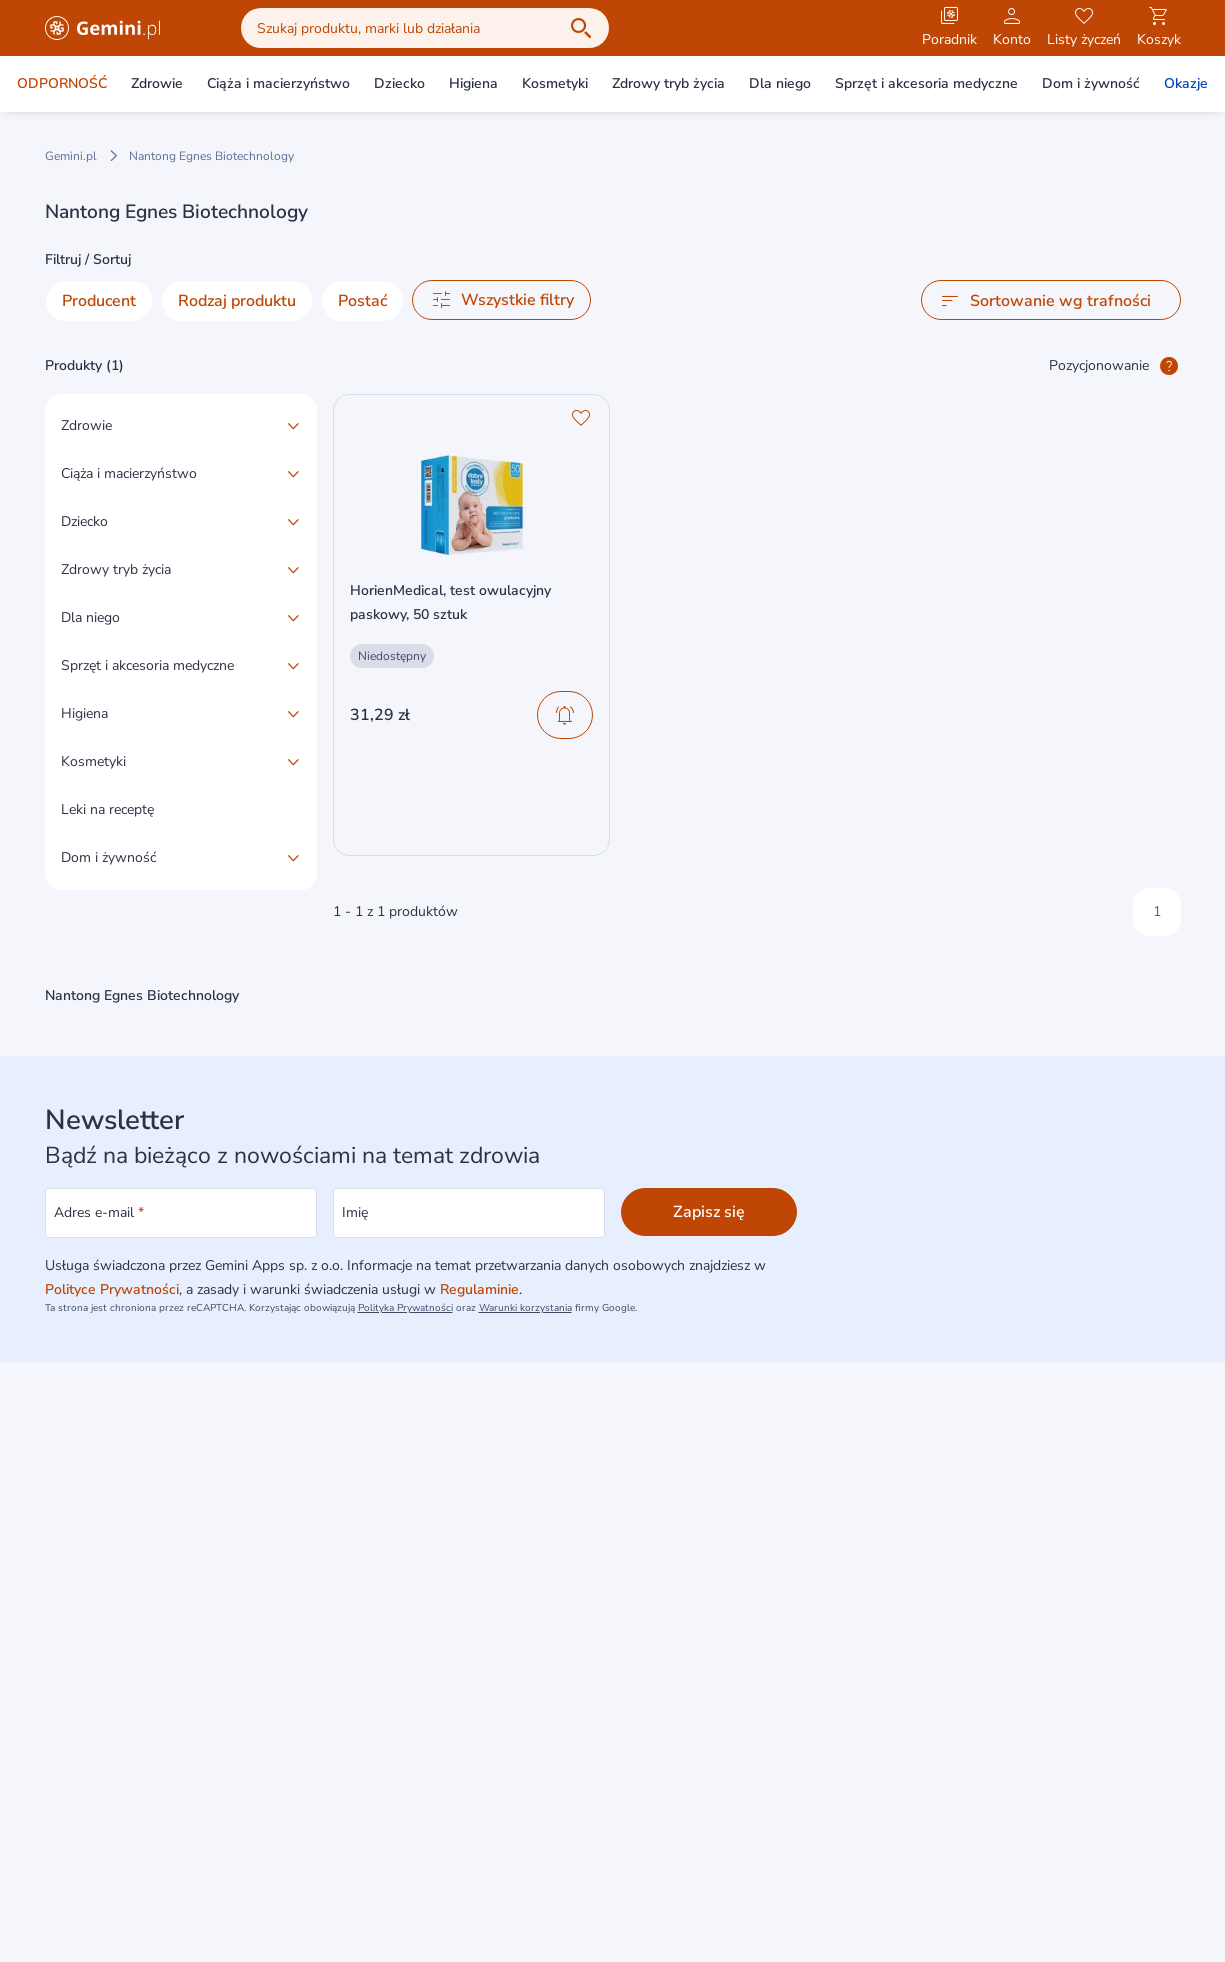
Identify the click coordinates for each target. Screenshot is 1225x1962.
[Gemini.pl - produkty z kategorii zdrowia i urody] (103, 28)
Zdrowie (157, 83)
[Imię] (469, 1213)
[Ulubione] (581, 418)
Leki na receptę (107, 809)
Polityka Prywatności (405, 1308)
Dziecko (399, 83)
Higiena (473, 83)
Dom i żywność (1091, 83)
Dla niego (780, 83)
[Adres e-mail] (181, 1213)
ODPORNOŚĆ (62, 83)
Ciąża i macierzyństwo (278, 83)
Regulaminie (479, 1289)
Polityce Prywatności (112, 1289)
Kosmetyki (555, 83)
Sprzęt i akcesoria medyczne (926, 83)
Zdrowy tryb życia (668, 83)
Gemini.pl (71, 156)
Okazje (1186, 83)
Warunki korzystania (525, 1308)
